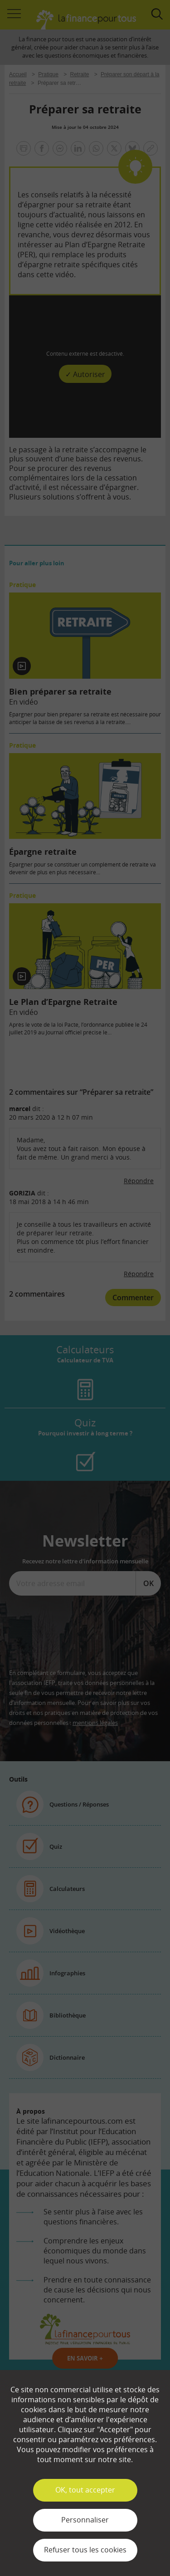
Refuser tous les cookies (85, 2550)
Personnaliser (85, 2520)
